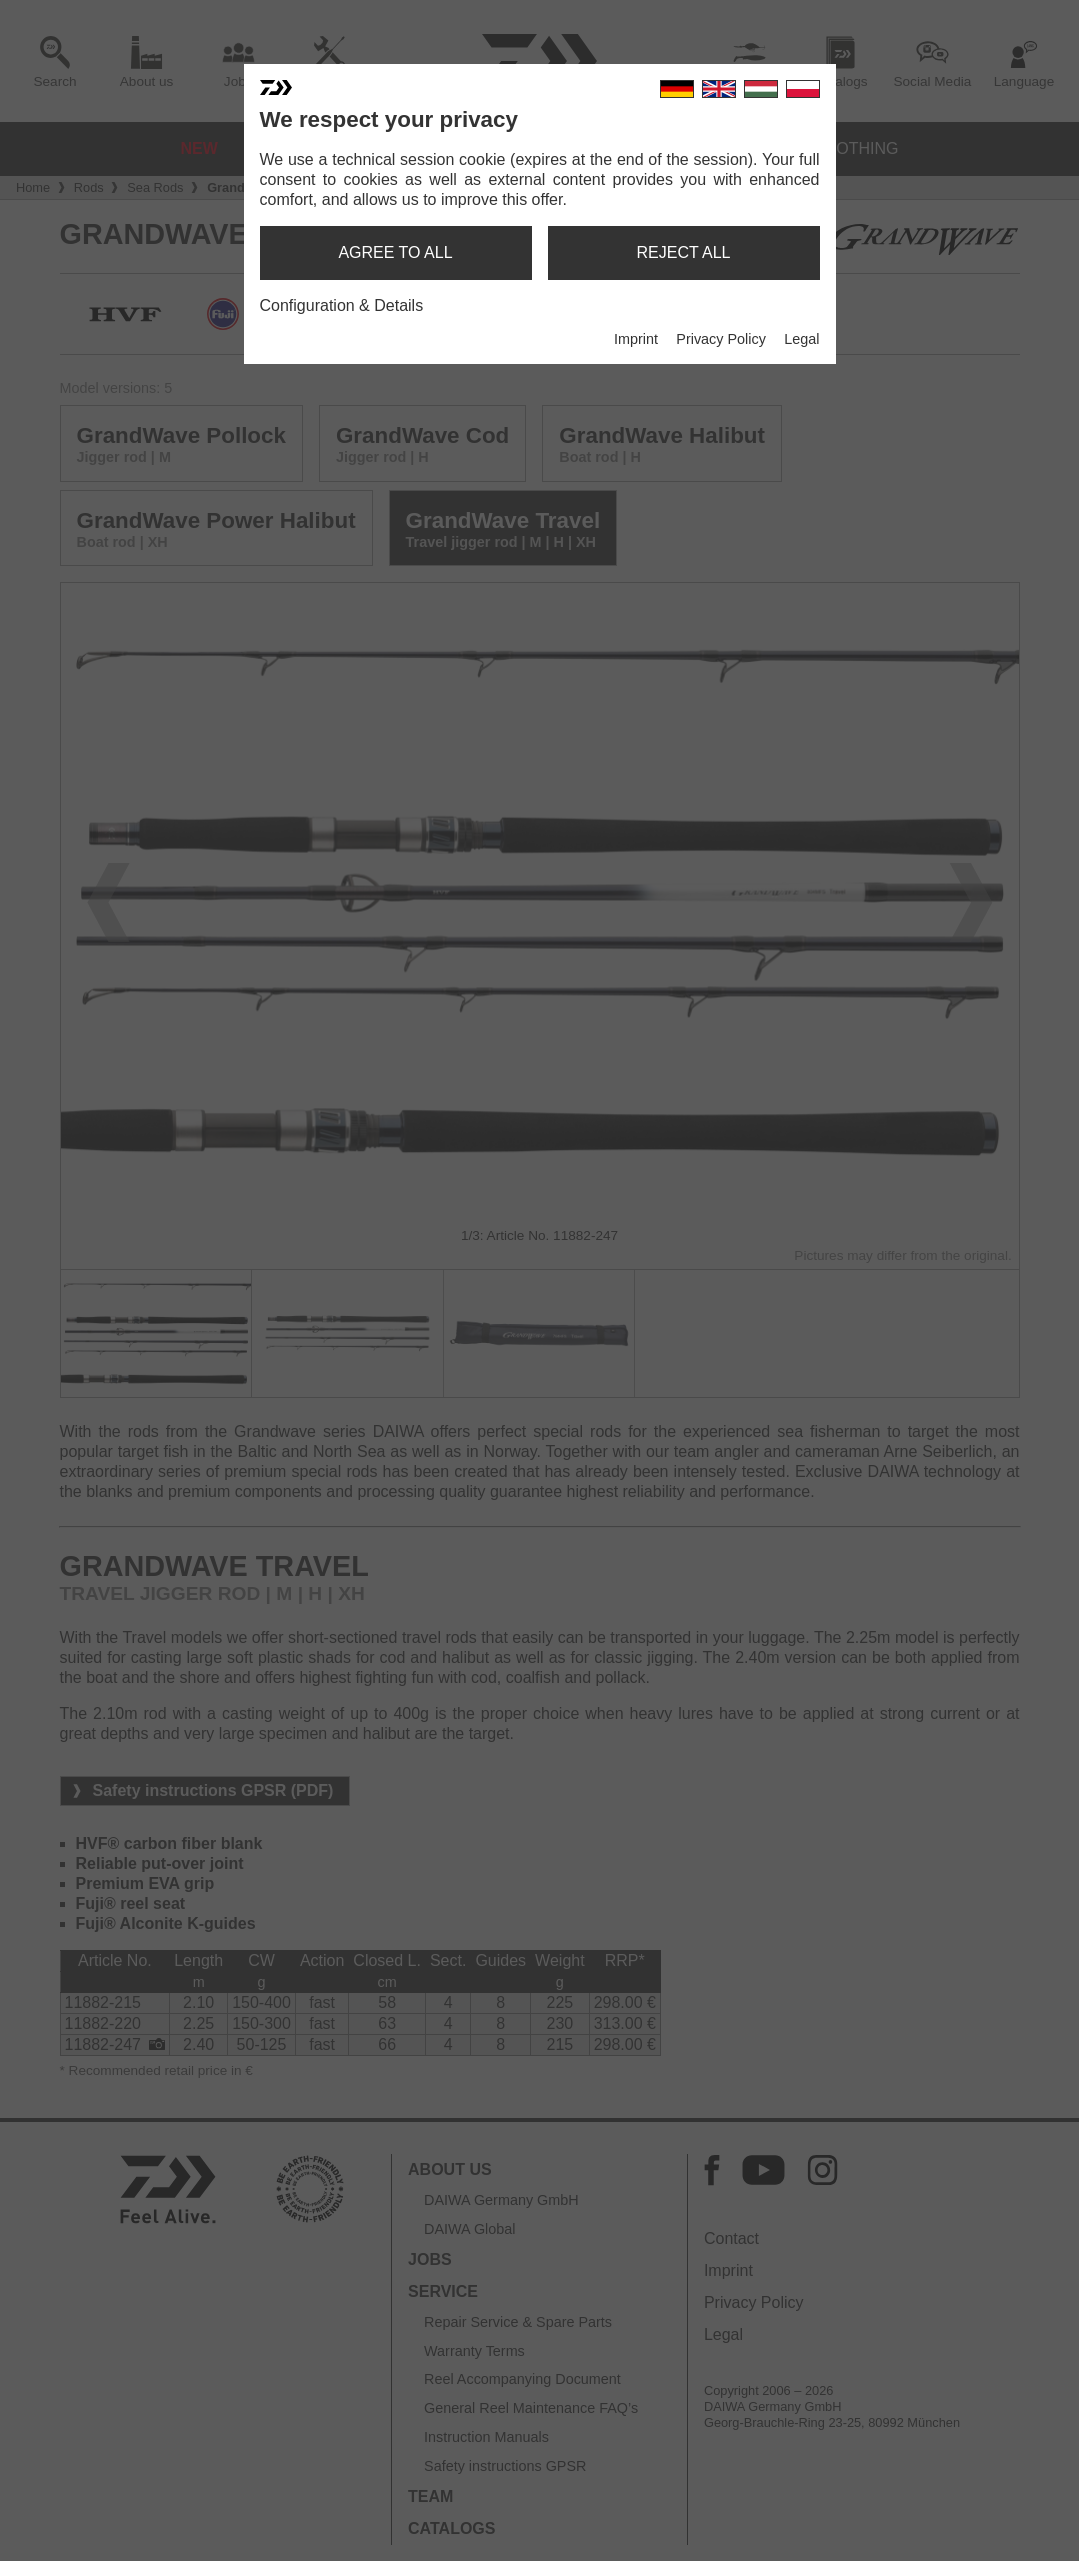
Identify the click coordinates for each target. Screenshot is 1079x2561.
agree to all (395, 252)
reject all (684, 252)
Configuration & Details (342, 305)
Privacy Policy (721, 339)
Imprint (636, 339)
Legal (801, 339)
